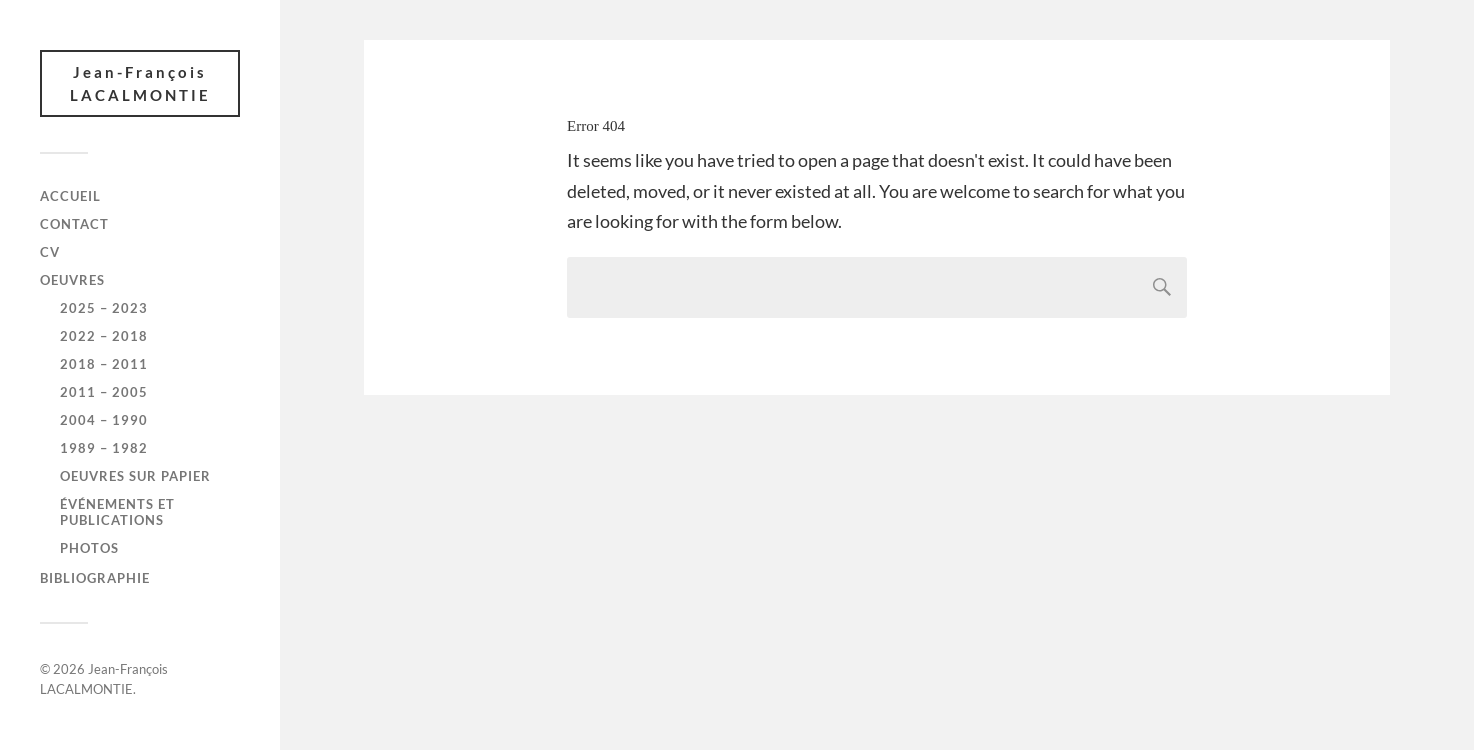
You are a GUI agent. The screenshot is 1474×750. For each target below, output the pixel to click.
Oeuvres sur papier (135, 476)
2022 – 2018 (104, 336)
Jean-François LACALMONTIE (140, 83)
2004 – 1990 (104, 420)
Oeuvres (72, 280)
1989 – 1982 (104, 448)
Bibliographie (95, 578)
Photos (89, 548)
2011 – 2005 (104, 392)
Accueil (70, 196)
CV (50, 252)
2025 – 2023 (104, 308)
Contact (74, 224)
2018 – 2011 (104, 364)
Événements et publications (117, 512)
